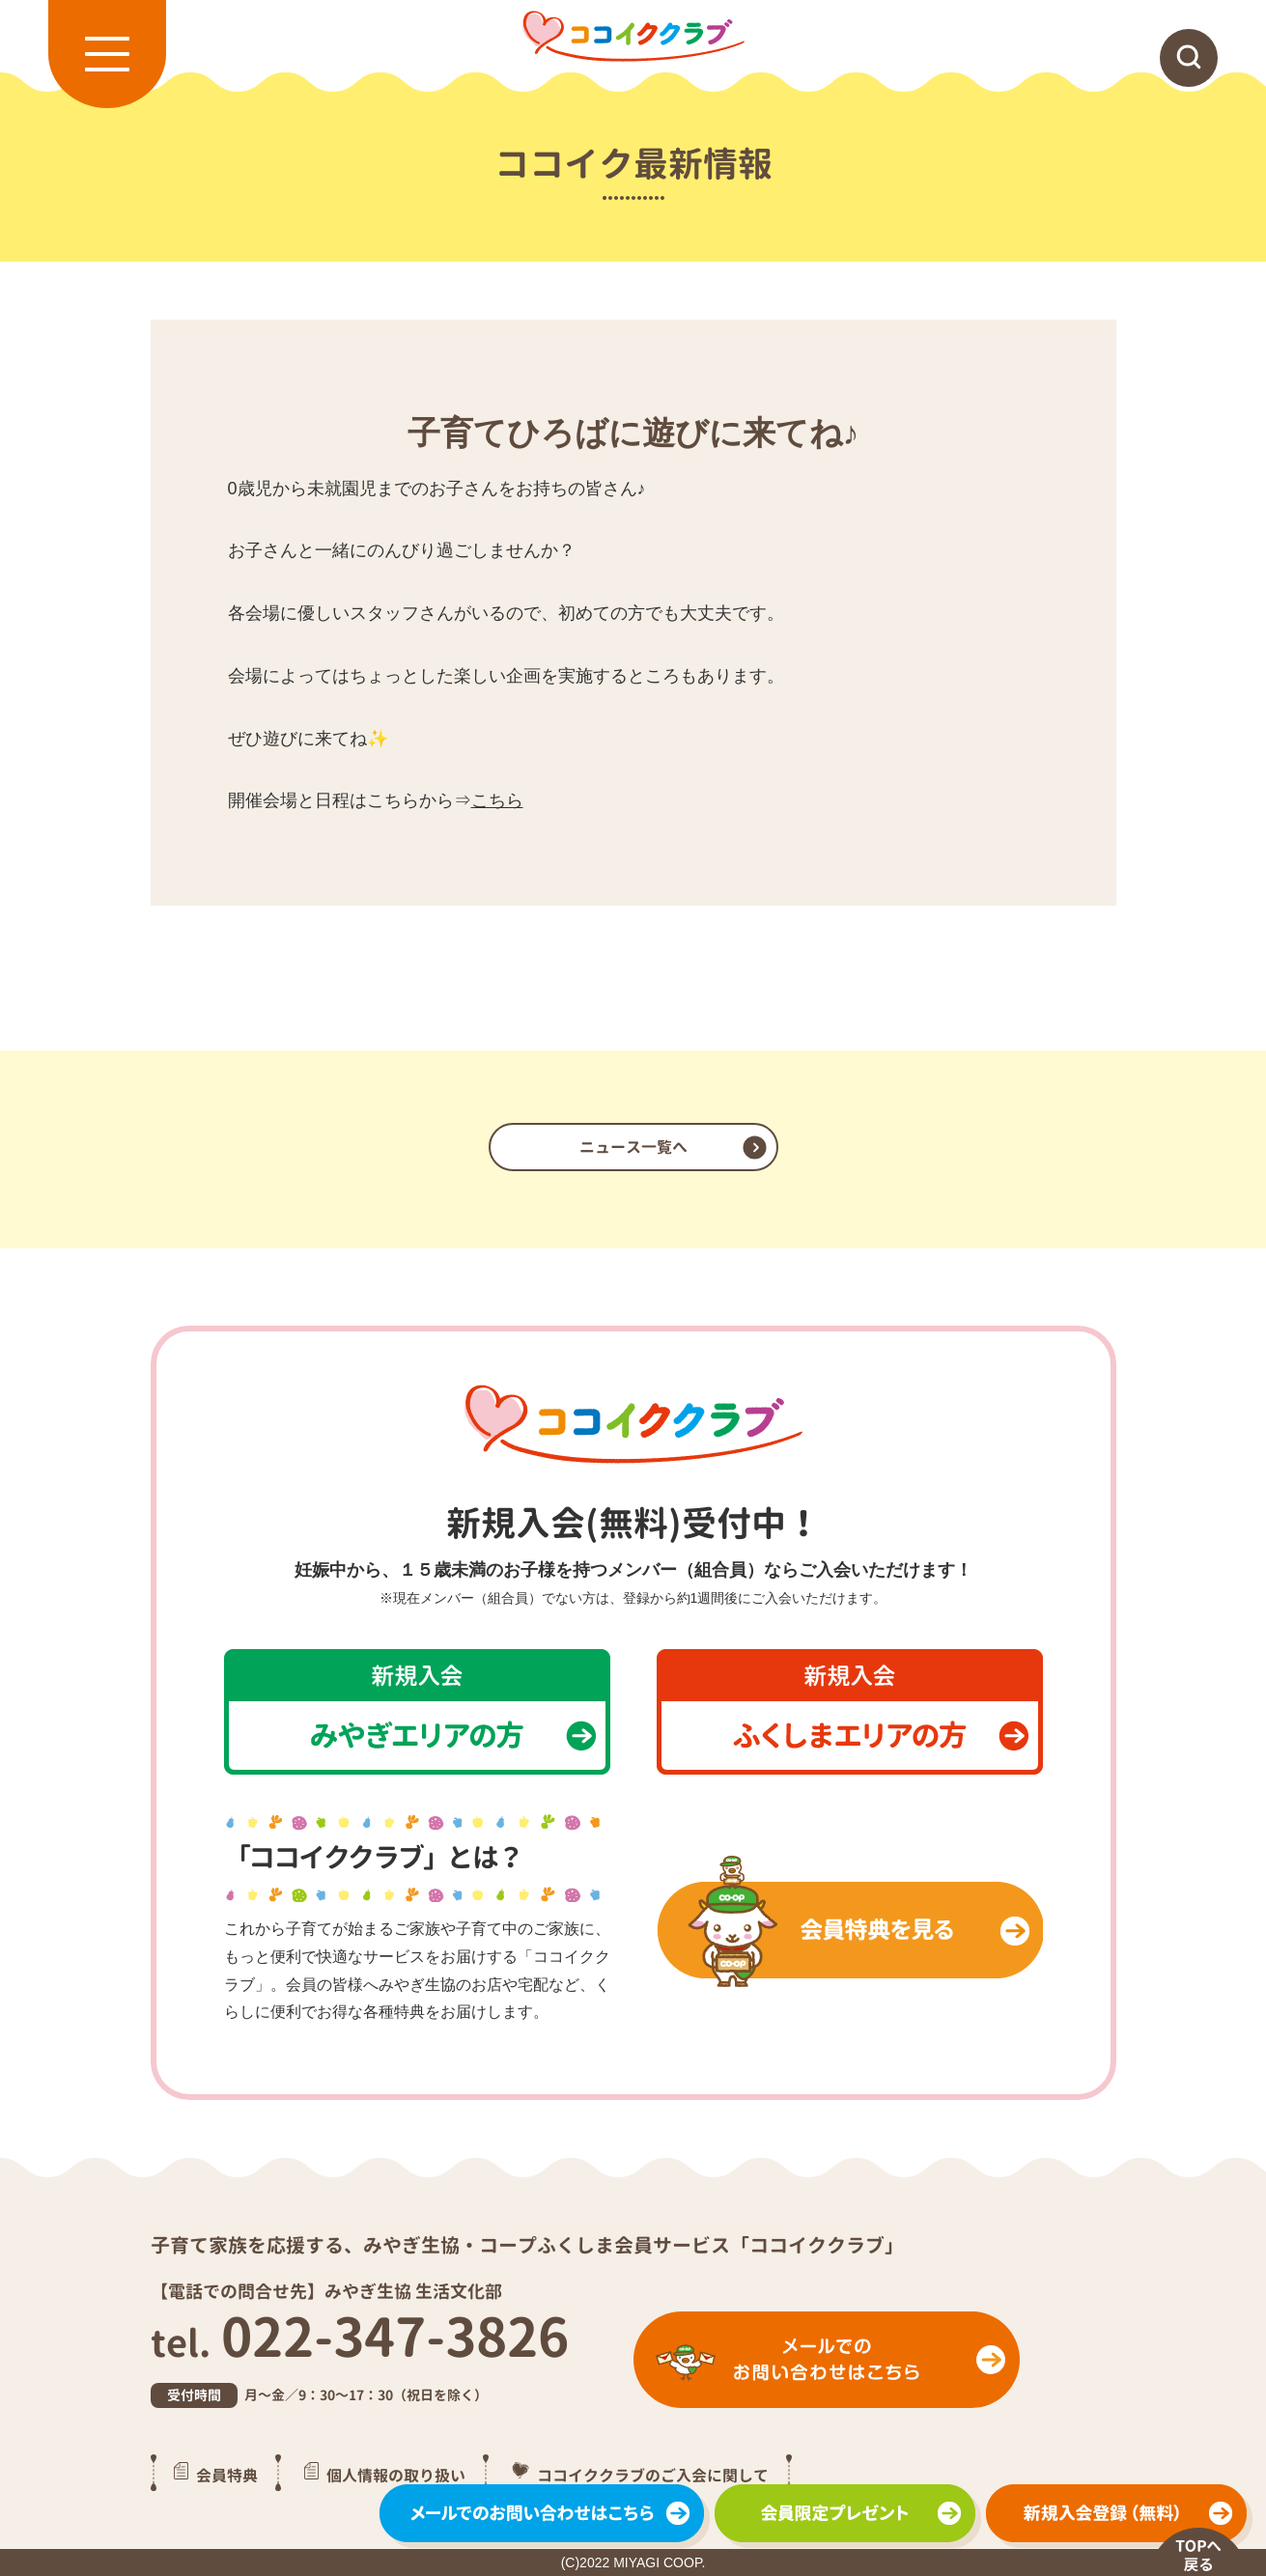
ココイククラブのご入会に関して (653, 2475)
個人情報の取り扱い (395, 2475)
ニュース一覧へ (633, 1147)
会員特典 (227, 2475)
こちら (497, 800)
